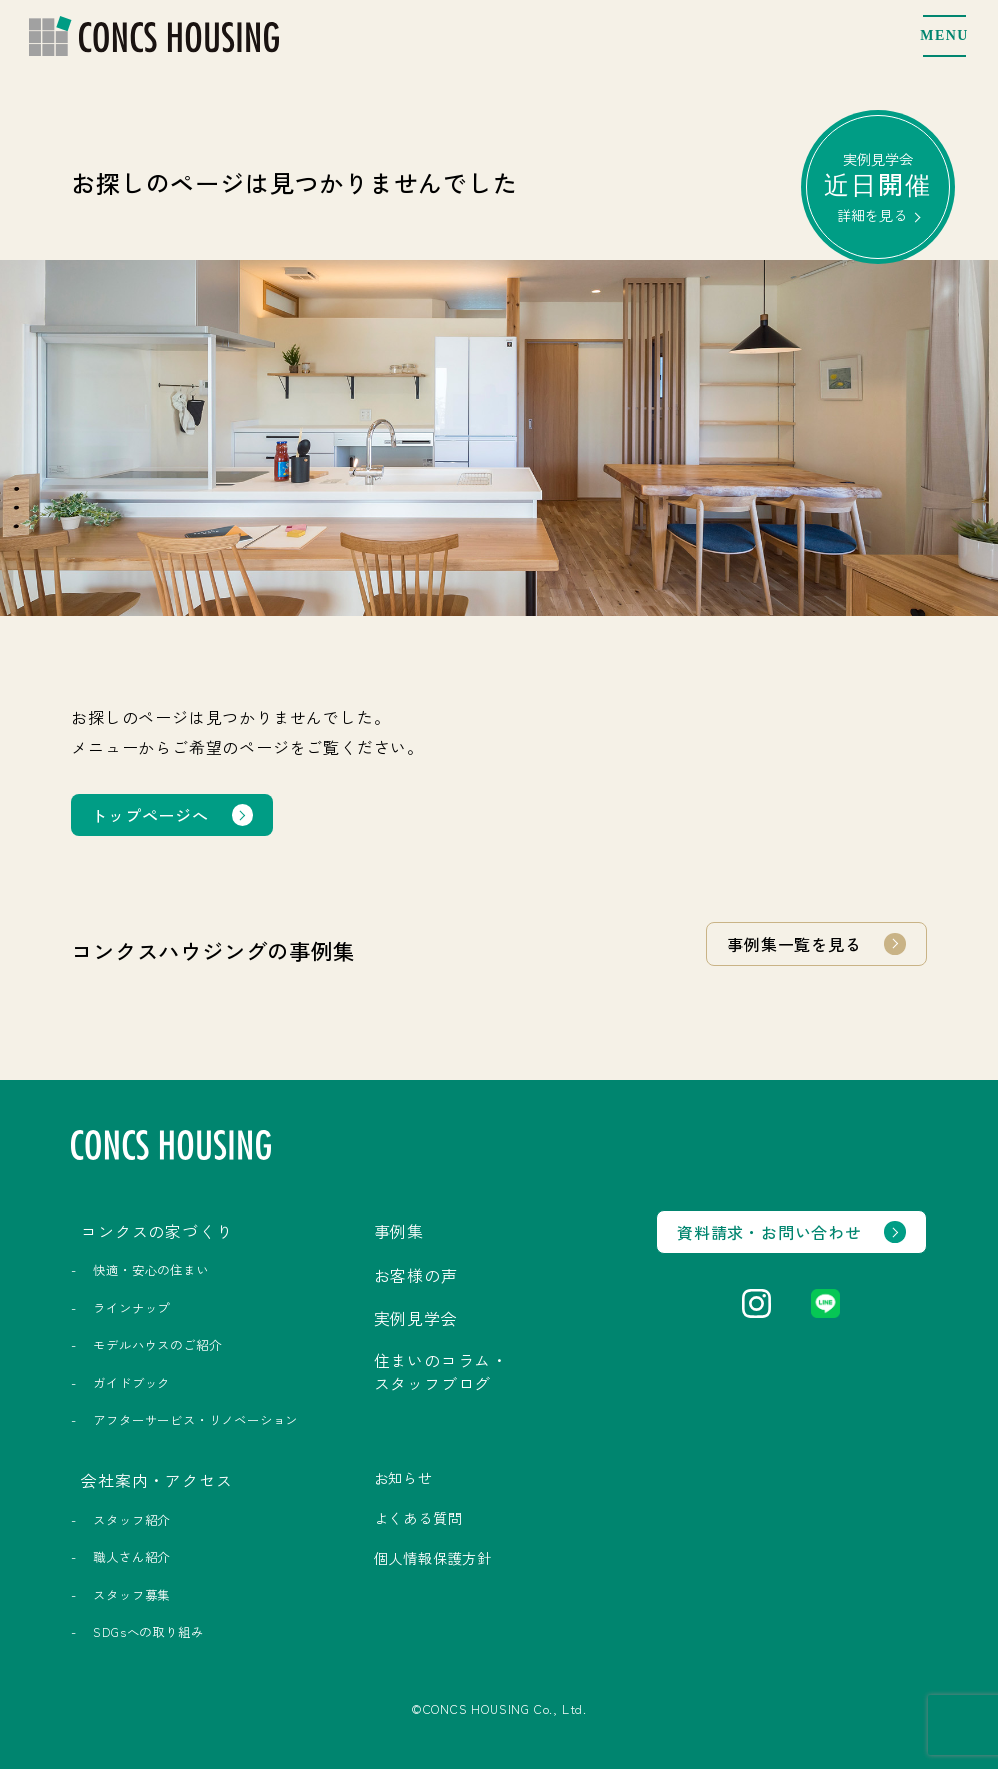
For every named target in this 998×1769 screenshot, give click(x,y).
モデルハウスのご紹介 (157, 1345)
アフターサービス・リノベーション (195, 1420)
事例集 (399, 1231)
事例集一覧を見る (794, 944)
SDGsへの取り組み (148, 1632)
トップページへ (150, 815)
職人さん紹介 (131, 1557)
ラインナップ (131, 1308)
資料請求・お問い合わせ (769, 1232)
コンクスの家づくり (156, 1231)
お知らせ (403, 1478)
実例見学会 (878, 186)
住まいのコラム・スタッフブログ (441, 1371)
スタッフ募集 (131, 1595)
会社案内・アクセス (156, 1480)
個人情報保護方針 (433, 1558)
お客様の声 (416, 1275)
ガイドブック (131, 1383)
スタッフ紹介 (131, 1520)
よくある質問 (418, 1518)
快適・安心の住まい (150, 1270)
